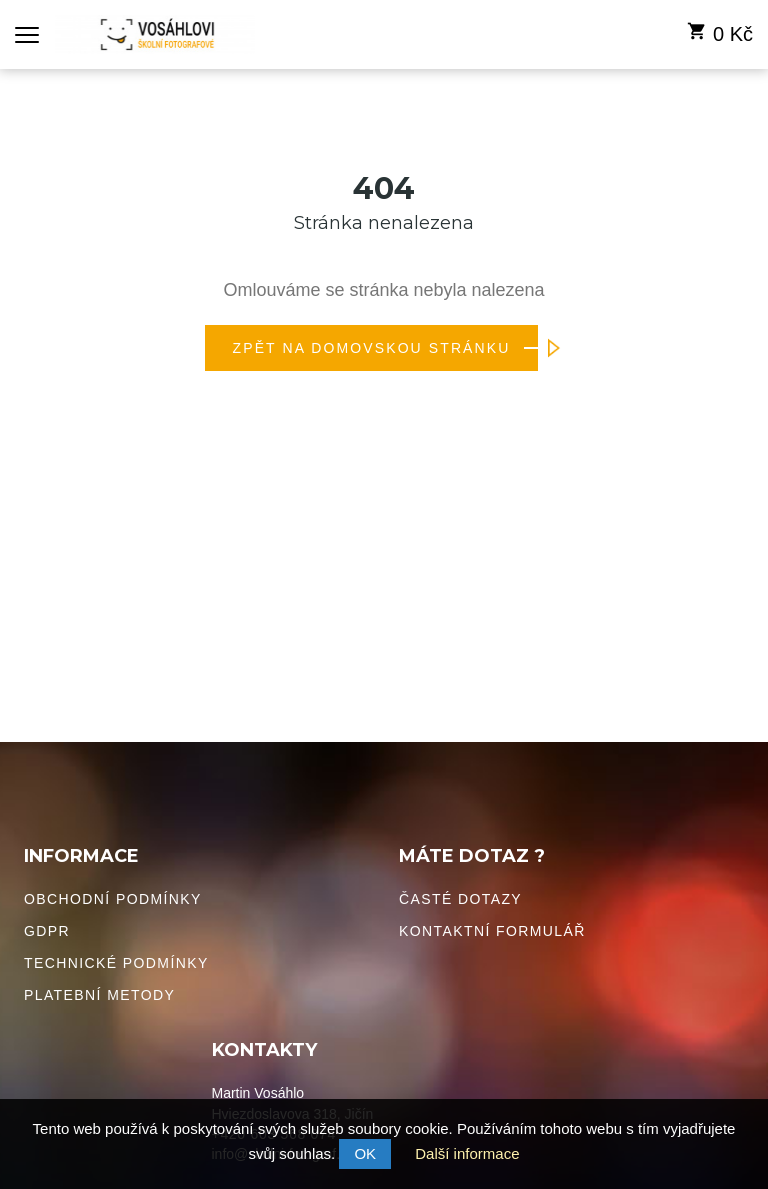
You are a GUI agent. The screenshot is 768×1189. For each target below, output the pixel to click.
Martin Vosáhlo (258, 1093)
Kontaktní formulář (492, 931)
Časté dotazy (460, 899)
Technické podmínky (116, 963)
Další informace (467, 1153)
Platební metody (99, 995)
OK (365, 1153)
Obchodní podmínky (113, 899)
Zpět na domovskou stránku (386, 348)
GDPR (47, 931)
